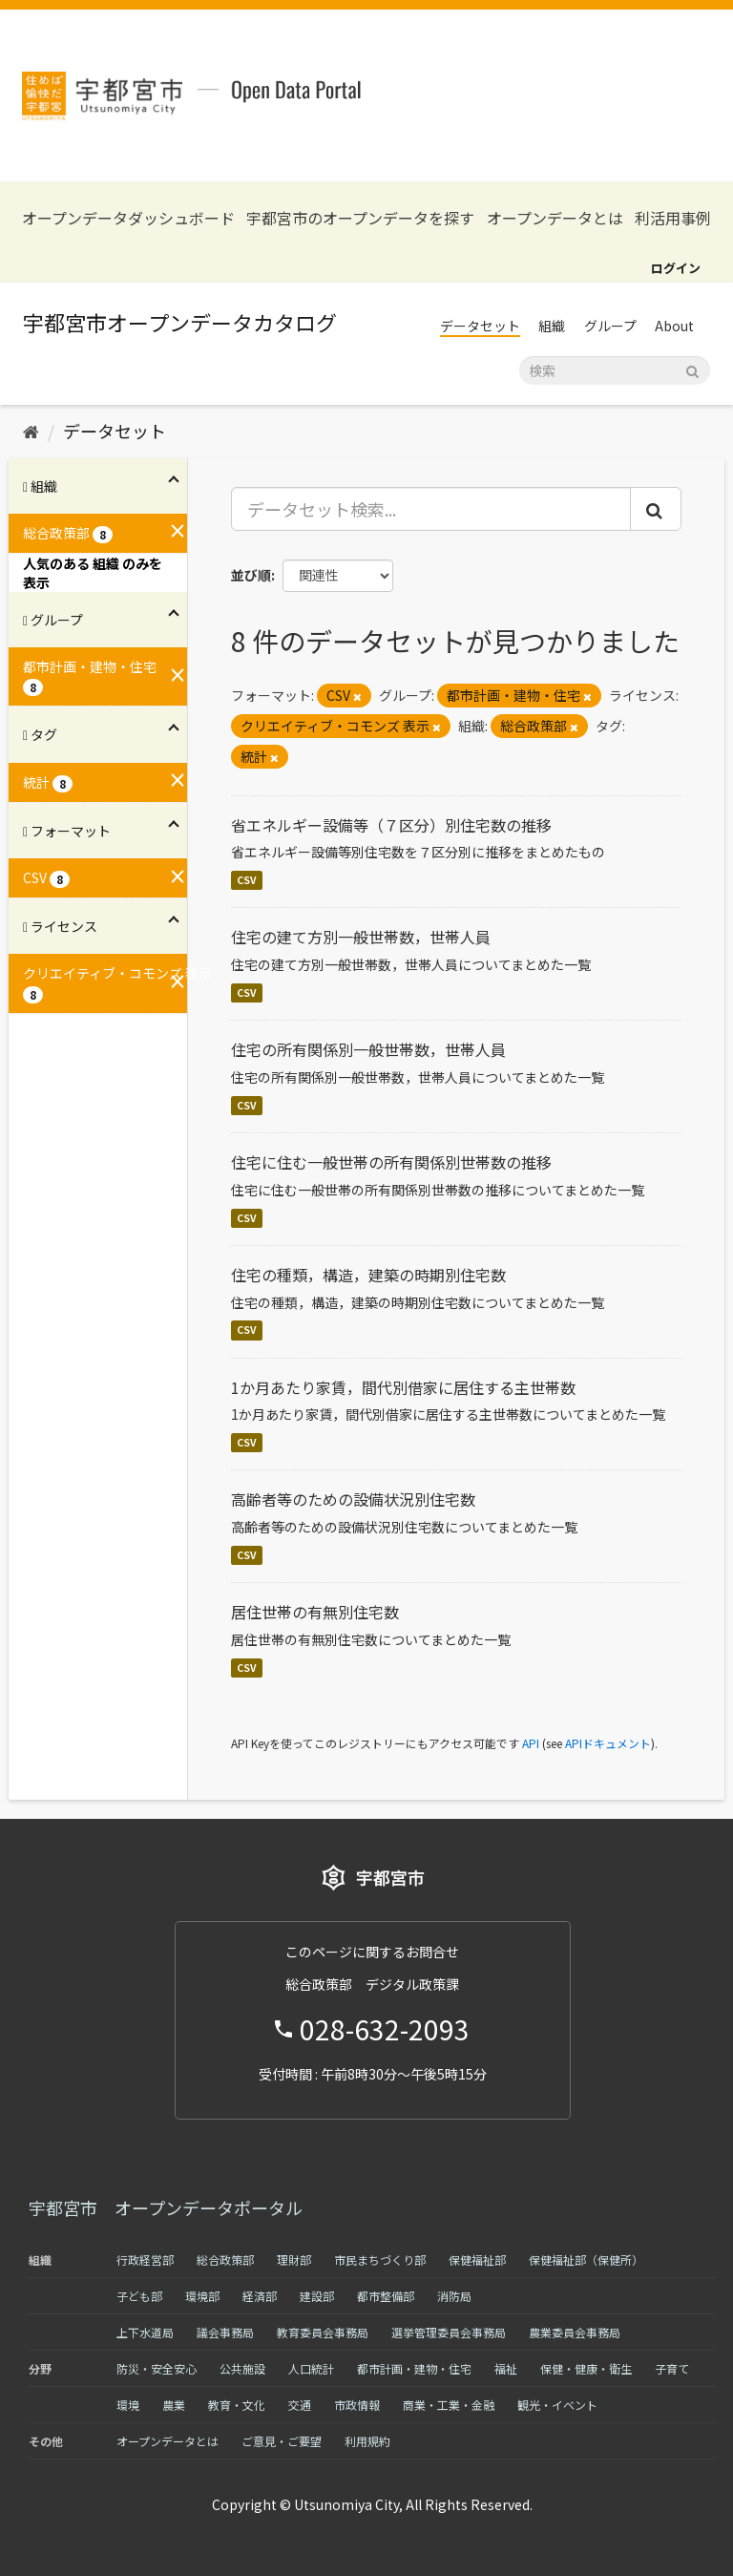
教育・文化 (236, 2405)
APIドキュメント (608, 1743)
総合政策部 (225, 2259)
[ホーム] (31, 430)
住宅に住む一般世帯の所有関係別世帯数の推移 (391, 1162)
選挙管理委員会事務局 (448, 2332)
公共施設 (242, 2368)
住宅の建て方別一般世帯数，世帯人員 (361, 936)
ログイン (676, 268)
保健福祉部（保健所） (586, 2259)
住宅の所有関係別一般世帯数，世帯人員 (368, 1049)
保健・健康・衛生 (586, 2368)
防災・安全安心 (156, 2368)
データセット (480, 325)
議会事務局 (225, 2332)
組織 (551, 325)
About (674, 325)
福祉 (505, 2368)
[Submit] (692, 369)
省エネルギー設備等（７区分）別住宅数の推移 (391, 824)
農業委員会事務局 (574, 2332)
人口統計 (311, 2368)
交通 (299, 2405)
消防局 (454, 2296)
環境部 (202, 2296)
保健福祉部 (477, 2259)
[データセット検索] (614, 370)
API (530, 1743)
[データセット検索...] (431, 509)
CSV (247, 880)
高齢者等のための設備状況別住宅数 (353, 1499)
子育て (672, 2368)
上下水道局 (145, 2332)
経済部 (259, 2296)
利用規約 (367, 2441)
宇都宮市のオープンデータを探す (360, 218)
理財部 (294, 2259)
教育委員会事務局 (322, 2332)
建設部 (317, 2296)
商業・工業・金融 (448, 2405)
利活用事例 (673, 218)
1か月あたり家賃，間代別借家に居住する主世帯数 (403, 1387)
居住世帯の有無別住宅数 (315, 1611)
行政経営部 (145, 2259)
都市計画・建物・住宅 (414, 2368)
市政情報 (357, 2405)
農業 (173, 2405)
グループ (610, 325)
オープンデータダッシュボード (128, 218)
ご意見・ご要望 (281, 2441)
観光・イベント (557, 2405)
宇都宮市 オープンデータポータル (166, 2207)
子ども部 (139, 2296)
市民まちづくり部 (380, 2259)
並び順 (251, 574)
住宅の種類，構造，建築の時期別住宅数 (368, 1274)
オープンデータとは (555, 218)
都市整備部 (385, 2296)
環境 (127, 2405)
